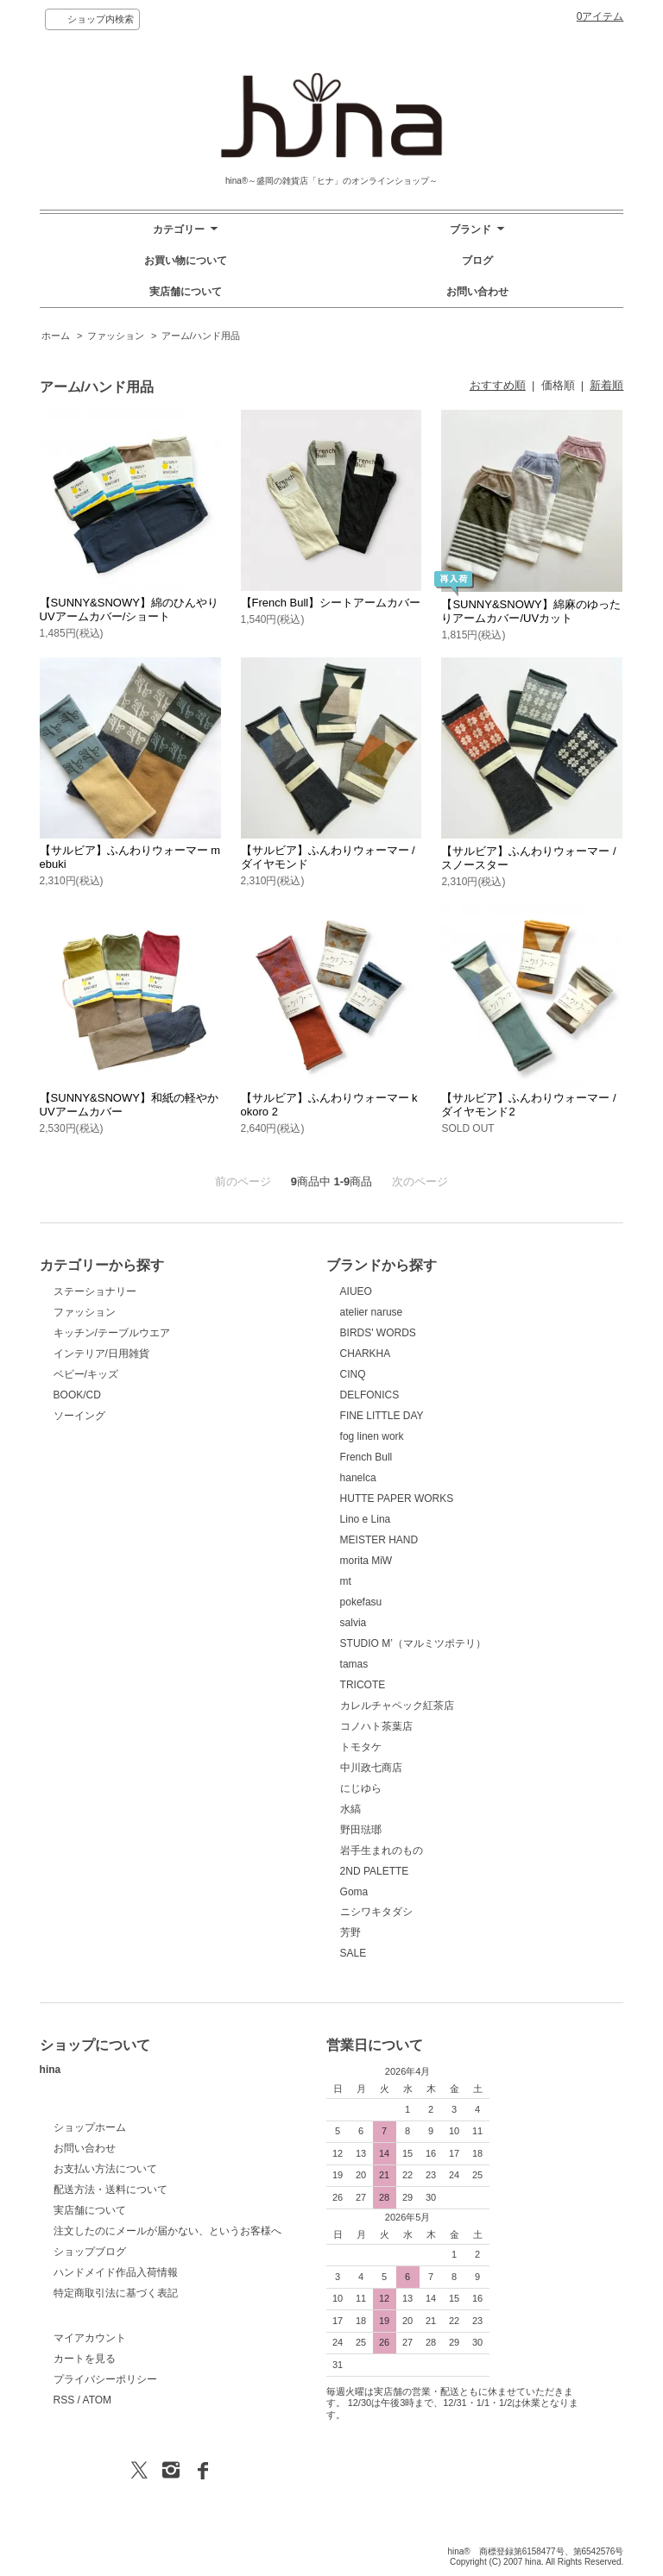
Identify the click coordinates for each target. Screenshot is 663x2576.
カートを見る (85, 2359)
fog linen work (372, 1436)
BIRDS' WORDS (378, 1333)
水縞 (350, 1809)
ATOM (97, 2400)
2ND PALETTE (374, 1871)
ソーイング (79, 1416)
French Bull (366, 1457)
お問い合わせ (477, 292)
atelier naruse (371, 1312)
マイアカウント (90, 2338)
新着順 (606, 385)
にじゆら (361, 1788)
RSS (64, 2400)
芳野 (350, 1932)
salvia (353, 1623)
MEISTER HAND (379, 1540)
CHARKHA (365, 1354)
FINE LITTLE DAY (382, 1416)
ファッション (115, 335)
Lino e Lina (365, 1519)
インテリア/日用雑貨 (101, 1354)
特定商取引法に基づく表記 (116, 2293)
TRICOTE (363, 1685)
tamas (354, 1664)
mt (345, 1581)
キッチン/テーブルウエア (112, 1333)
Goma (354, 1892)
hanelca (358, 1478)
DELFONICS (370, 1395)
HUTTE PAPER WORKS (397, 1498)
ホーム (55, 335)
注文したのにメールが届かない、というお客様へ (167, 2231)
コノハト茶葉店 (376, 1726)
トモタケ (361, 1747)
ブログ (477, 260)
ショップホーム (90, 2127)
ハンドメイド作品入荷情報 (116, 2272)
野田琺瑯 (361, 1830)
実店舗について (185, 292)
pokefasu (361, 1602)
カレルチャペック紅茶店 (397, 1706)
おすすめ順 (498, 385)
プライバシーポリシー (105, 2379)
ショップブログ (90, 2252)
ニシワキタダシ (376, 1912)
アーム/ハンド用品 (200, 335)
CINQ (353, 1374)
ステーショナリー (95, 1291)
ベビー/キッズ (86, 1374)
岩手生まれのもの (381, 1850)
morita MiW (366, 1561)
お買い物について (185, 260)
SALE (353, 1953)
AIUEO (356, 1291)
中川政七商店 (371, 1768)
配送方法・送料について (110, 2189)
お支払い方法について (105, 2169)
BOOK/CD (77, 1395)
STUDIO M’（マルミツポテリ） (413, 1643)
